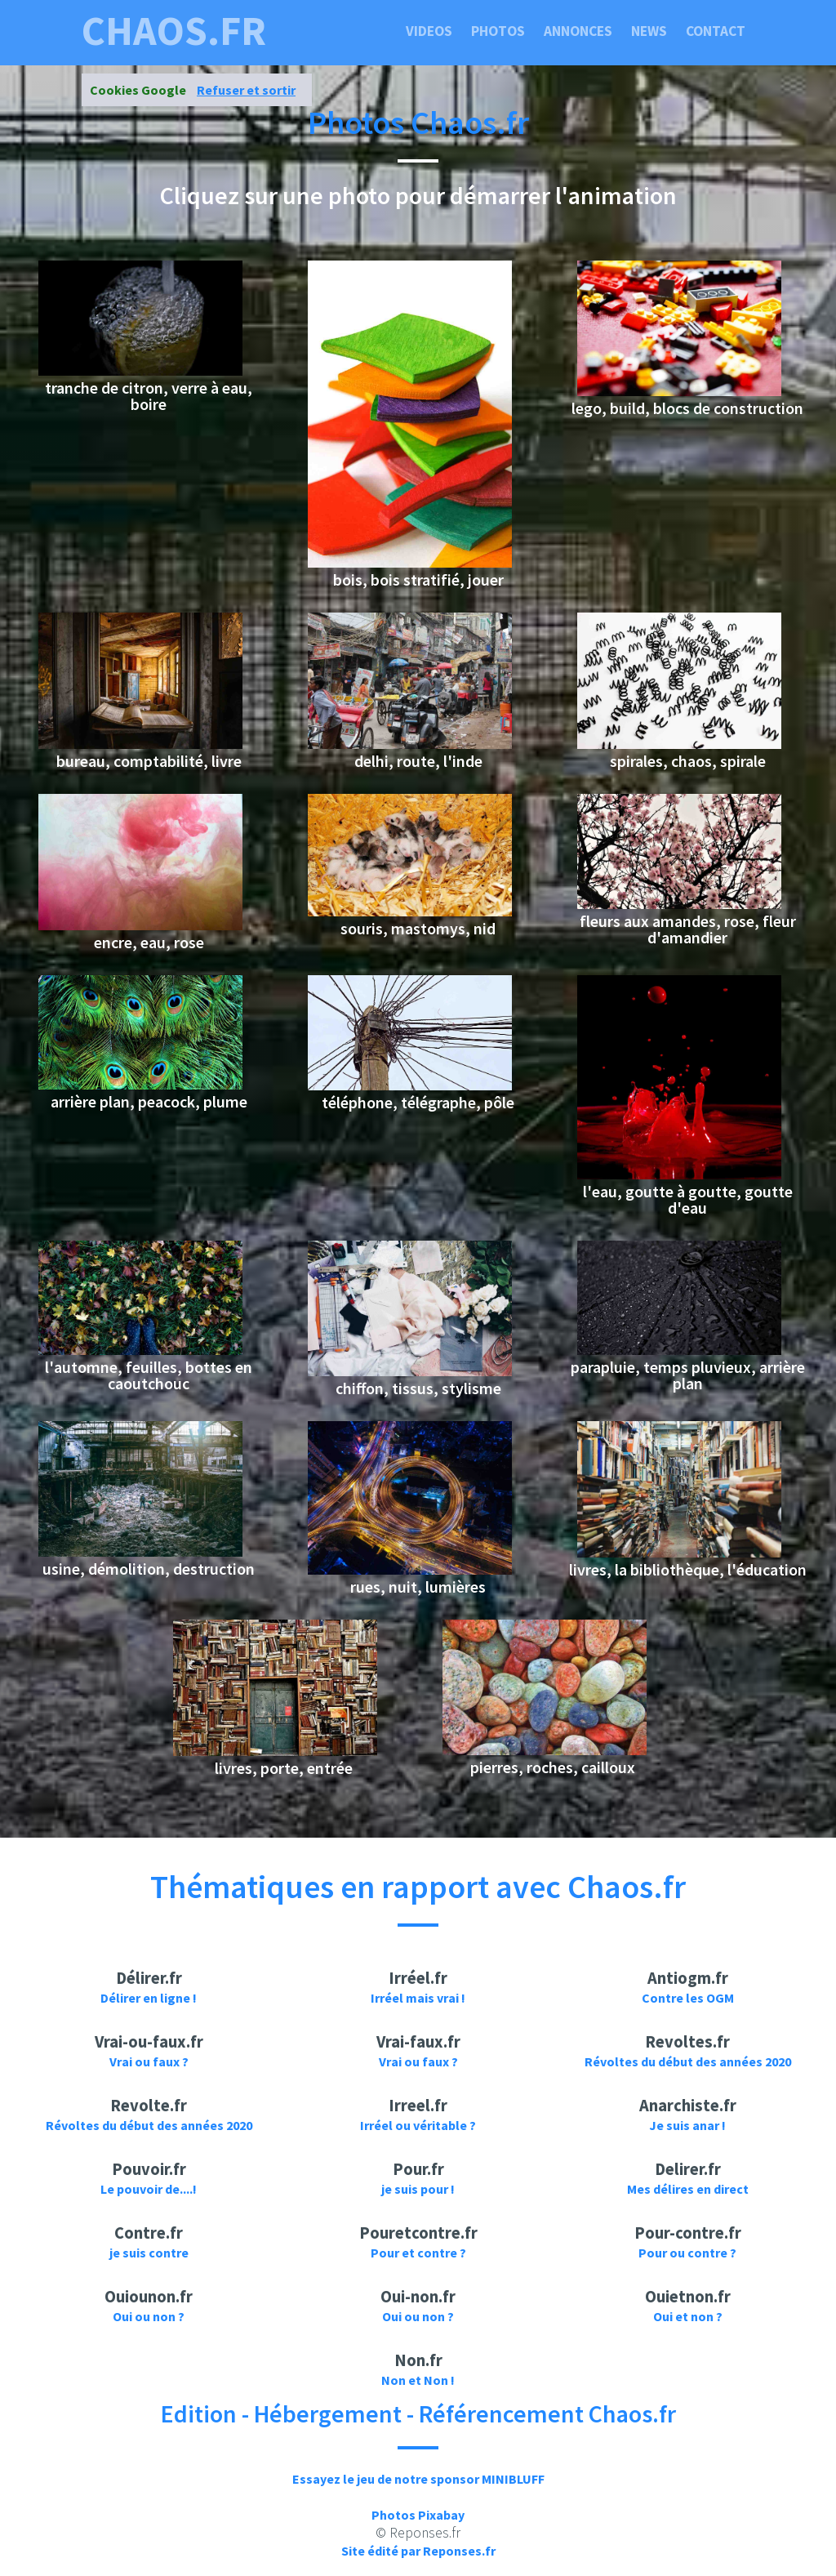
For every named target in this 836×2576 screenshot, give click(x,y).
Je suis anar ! (687, 2125)
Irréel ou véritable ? (418, 2125)
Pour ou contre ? (687, 2252)
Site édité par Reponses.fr (418, 2551)
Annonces (578, 31)
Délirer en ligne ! (148, 1998)
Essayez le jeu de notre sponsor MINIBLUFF (418, 2479)
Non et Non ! (418, 2380)
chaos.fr (174, 31)
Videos (429, 31)
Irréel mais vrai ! (418, 1998)
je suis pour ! (418, 2189)
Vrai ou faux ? (149, 2061)
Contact (715, 31)
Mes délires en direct (688, 2189)
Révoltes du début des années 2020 (688, 2061)
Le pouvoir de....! (148, 2189)
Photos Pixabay (418, 2515)
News (649, 31)
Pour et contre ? (418, 2252)
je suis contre (149, 2252)
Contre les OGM (688, 1998)
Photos (498, 31)
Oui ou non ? (149, 2316)
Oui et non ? (688, 2316)
